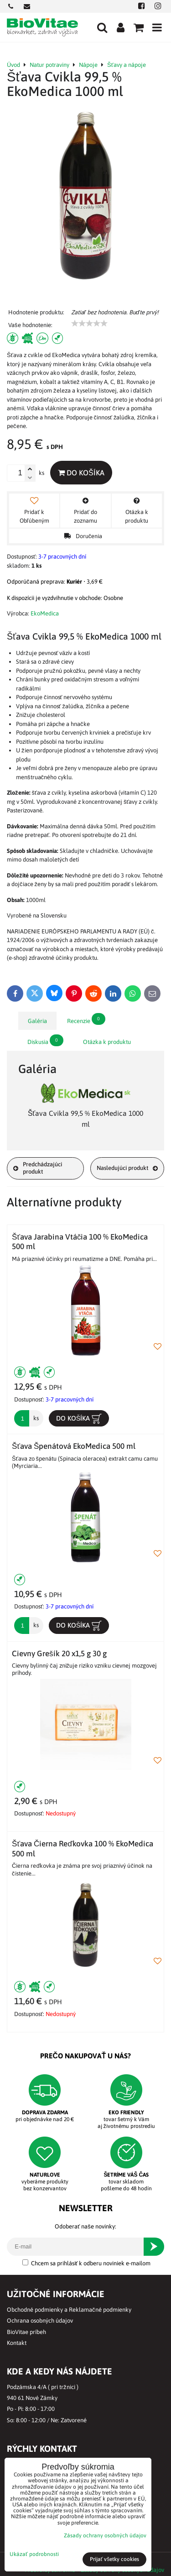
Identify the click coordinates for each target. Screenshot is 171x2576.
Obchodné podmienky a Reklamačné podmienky (69, 2309)
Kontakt (16, 2342)
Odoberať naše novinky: (85, 2226)
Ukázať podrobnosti (34, 2554)
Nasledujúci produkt (127, 1167)
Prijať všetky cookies (115, 2559)
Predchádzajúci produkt (37, 1168)
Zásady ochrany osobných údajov (105, 2535)
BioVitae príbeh (26, 2332)
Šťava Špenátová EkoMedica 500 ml (73, 1446)
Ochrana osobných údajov (40, 2320)
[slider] (89, 323)
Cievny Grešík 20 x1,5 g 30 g (59, 1653)
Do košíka (81, 473)
